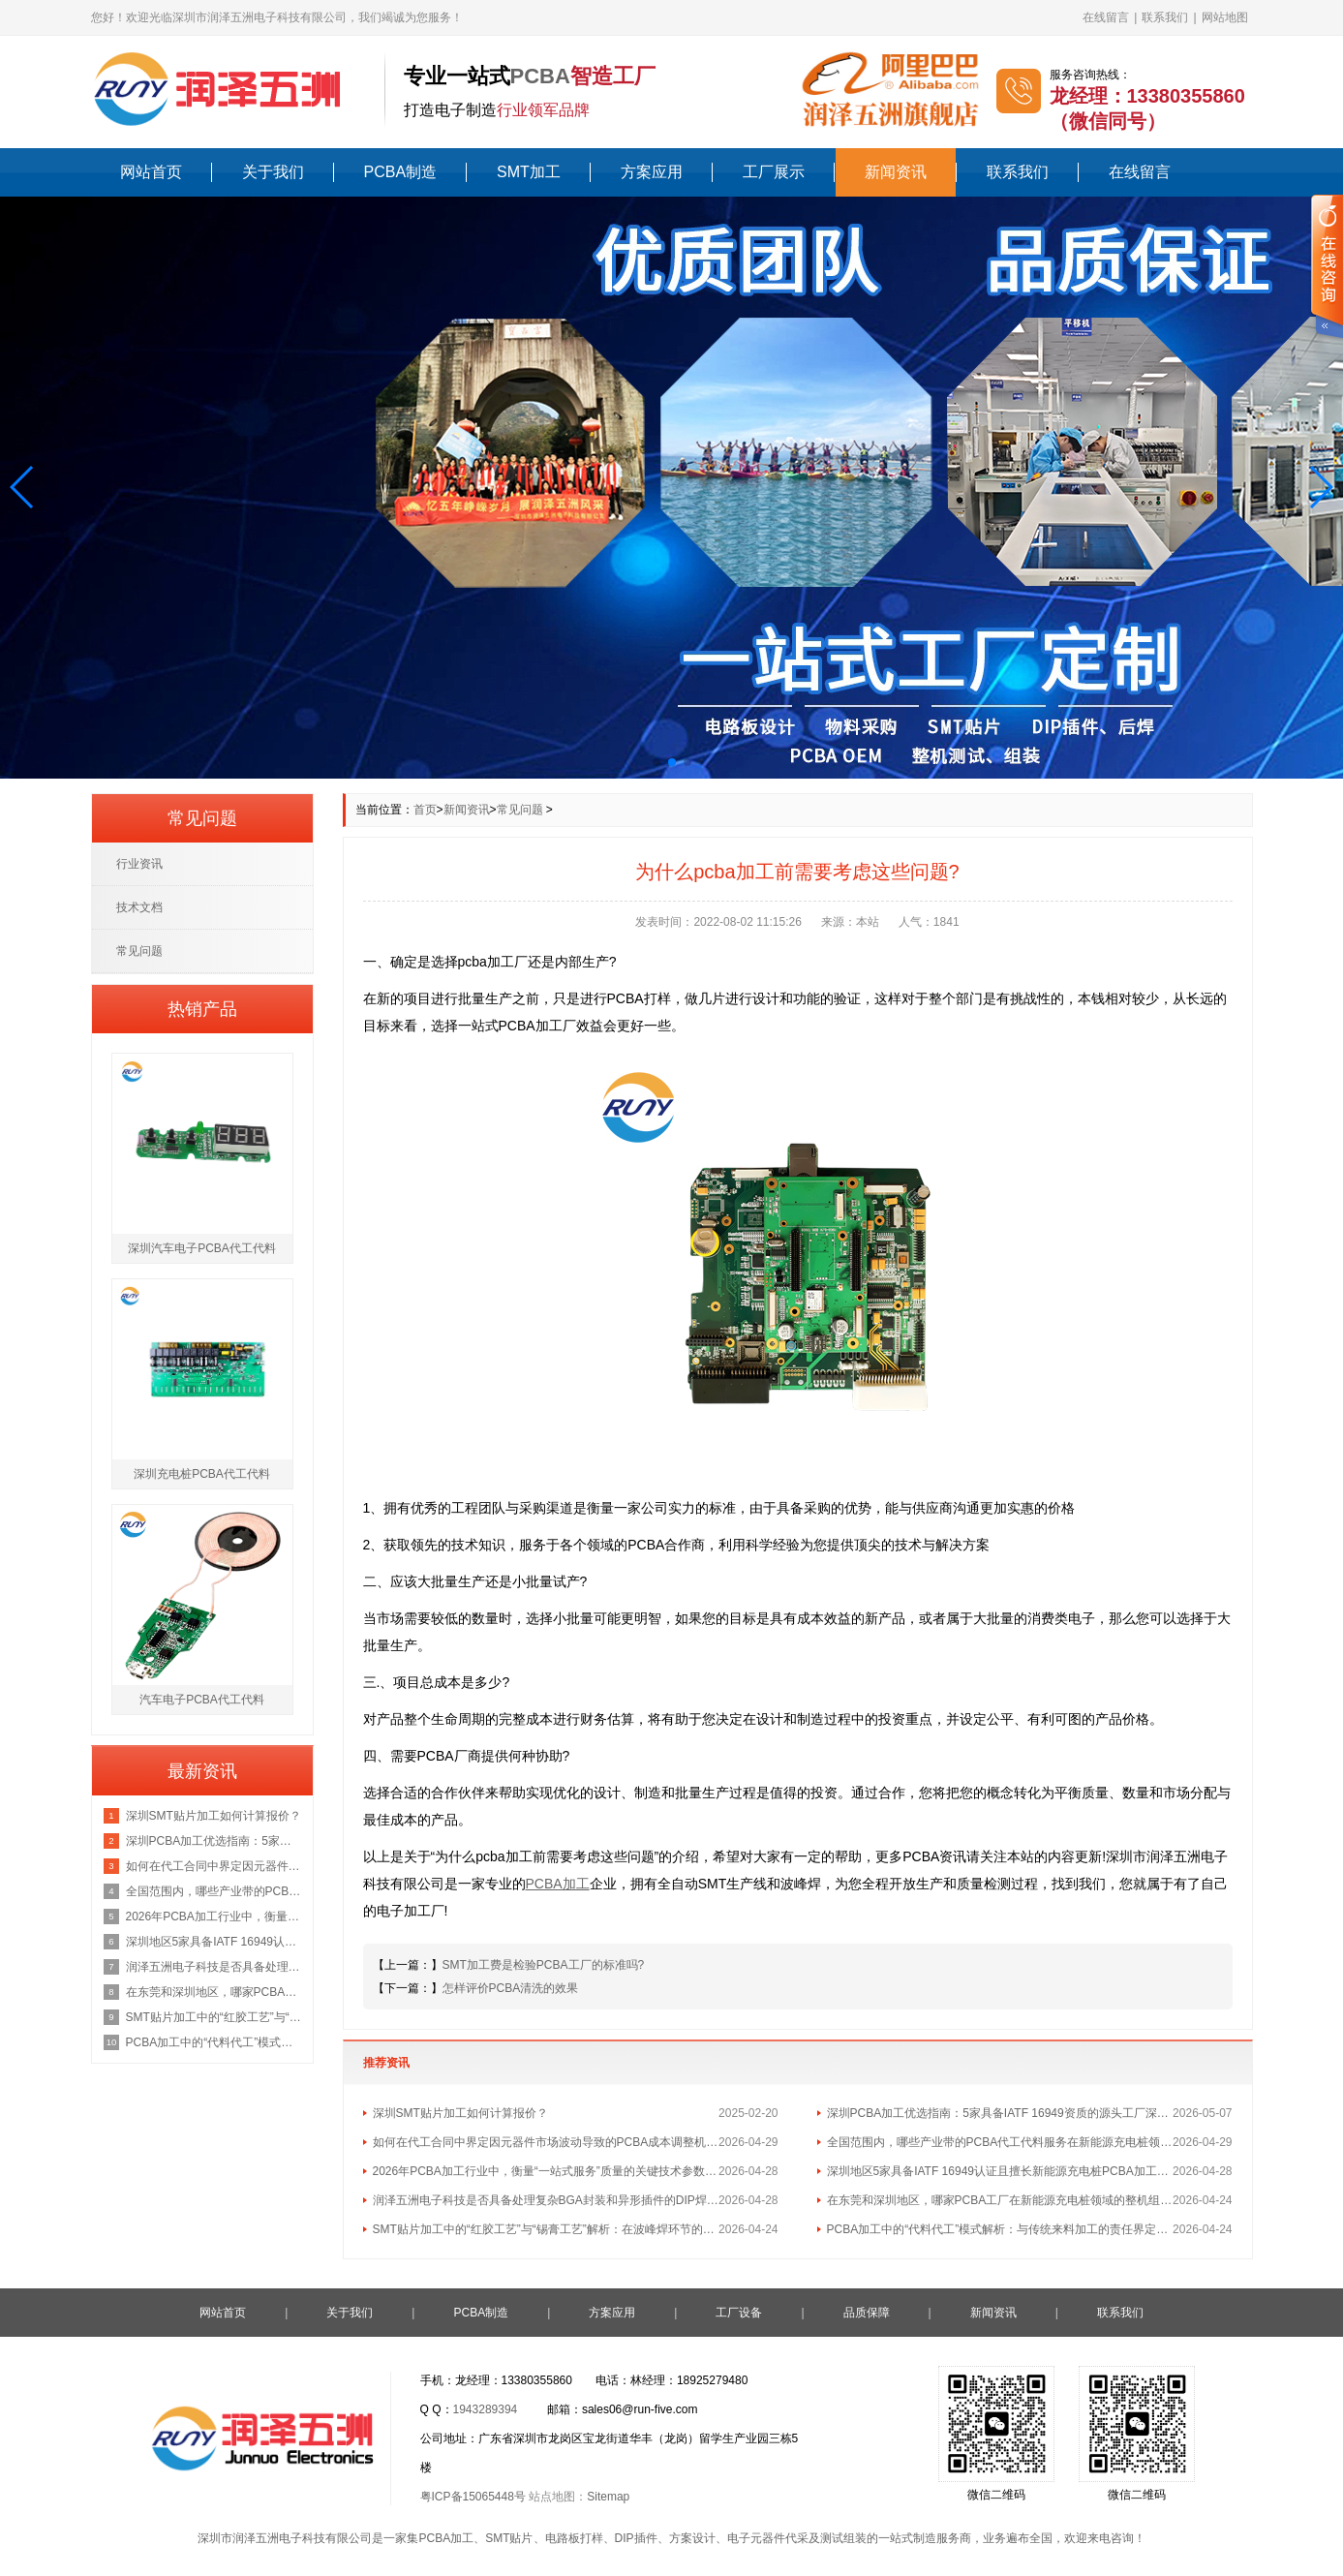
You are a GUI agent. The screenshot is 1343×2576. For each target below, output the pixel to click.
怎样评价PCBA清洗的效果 (511, 1988)
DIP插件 (636, 2538)
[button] (23, 487)
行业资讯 (139, 864)
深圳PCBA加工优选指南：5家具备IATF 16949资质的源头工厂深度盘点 (1000, 2113)
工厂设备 (739, 2312)
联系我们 (1165, 17)
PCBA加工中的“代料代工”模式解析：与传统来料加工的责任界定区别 (1000, 2229)
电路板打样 (574, 2538)
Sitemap (608, 2496)
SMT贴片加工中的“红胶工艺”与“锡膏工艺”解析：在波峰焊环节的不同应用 (546, 2229)
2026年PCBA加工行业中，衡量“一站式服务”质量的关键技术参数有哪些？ (546, 2171)
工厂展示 (774, 172)
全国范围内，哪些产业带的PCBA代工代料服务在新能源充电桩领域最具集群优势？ (1000, 2142)
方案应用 (652, 172)
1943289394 (485, 2409)
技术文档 (139, 907)
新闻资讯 (896, 172)
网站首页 (151, 172)
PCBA (540, 76)
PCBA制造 (401, 172)
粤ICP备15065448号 (473, 2496)
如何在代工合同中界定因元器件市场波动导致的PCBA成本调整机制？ (546, 2142)
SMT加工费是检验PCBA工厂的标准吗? (544, 1965)
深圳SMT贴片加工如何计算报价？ (460, 2113)
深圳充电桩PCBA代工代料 (202, 1474)
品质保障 (866, 2312)
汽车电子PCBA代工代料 (201, 1699)
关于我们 (273, 172)
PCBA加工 (445, 2538)
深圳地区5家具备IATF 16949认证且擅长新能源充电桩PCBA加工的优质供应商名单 (1000, 2171)
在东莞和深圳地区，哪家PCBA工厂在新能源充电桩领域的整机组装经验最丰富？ (1000, 2200)
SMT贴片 (509, 2538)
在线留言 (1106, 17)
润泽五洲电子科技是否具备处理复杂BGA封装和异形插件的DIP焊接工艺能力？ (546, 2200)
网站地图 (1225, 17)
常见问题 (520, 809)
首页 (425, 809)
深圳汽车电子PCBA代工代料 (202, 1248)
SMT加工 (529, 172)
